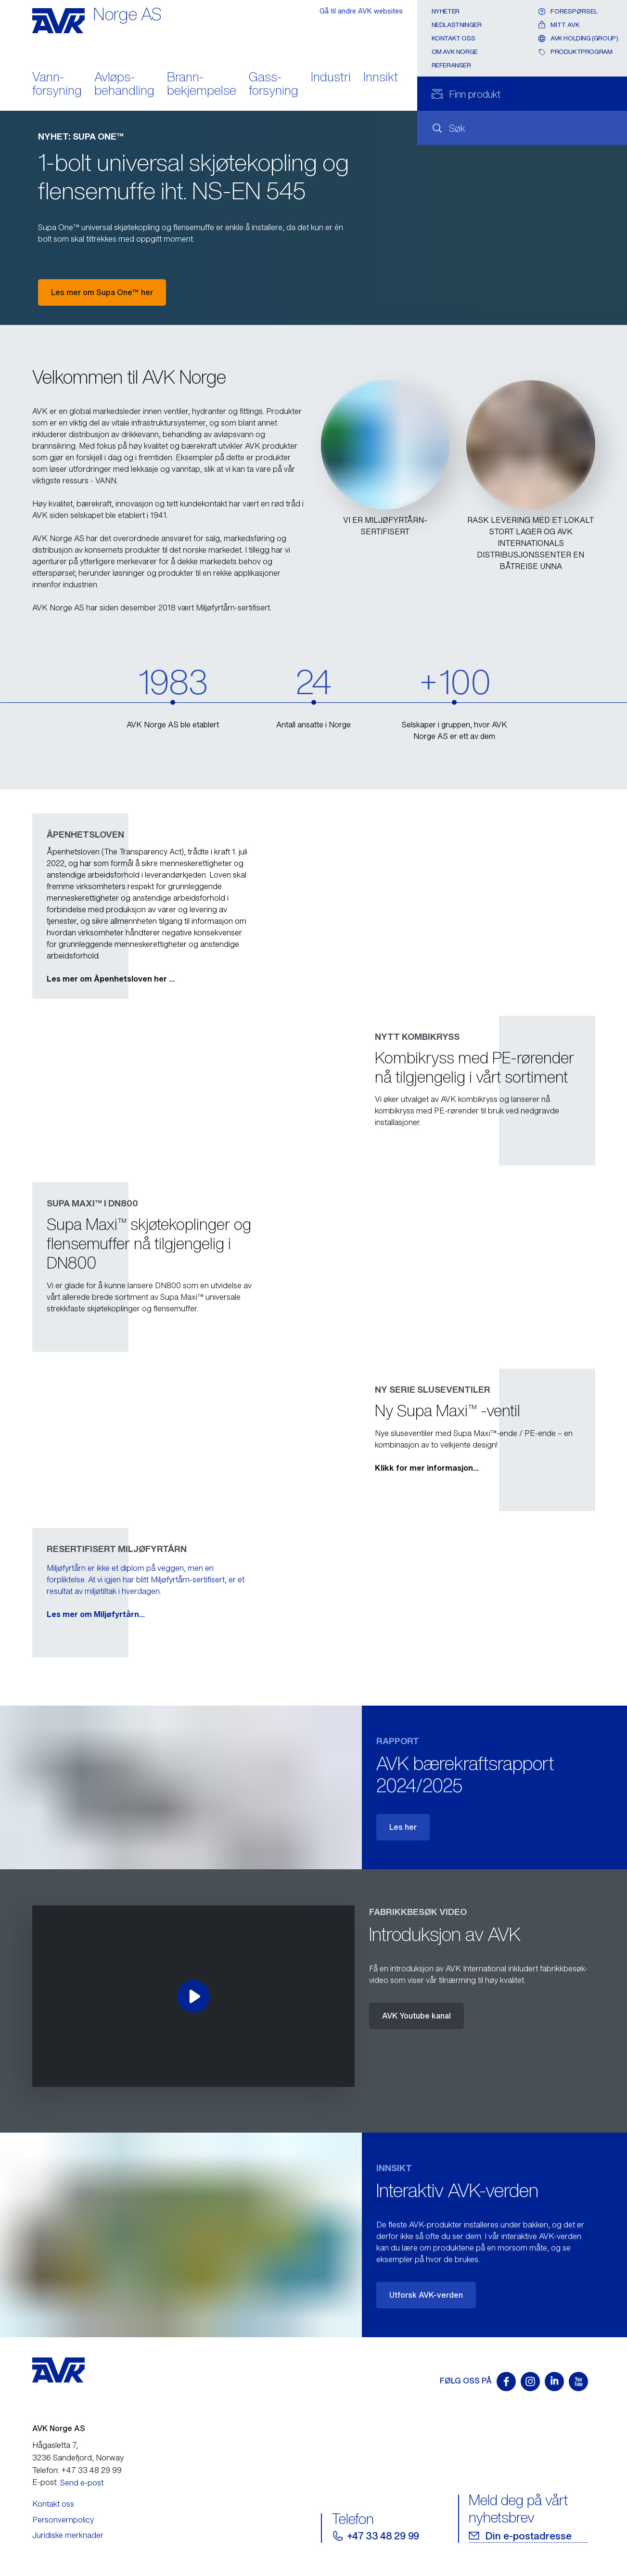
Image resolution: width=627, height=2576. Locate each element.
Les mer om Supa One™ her (102, 292)
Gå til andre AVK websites (361, 11)
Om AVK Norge (455, 51)
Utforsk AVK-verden (426, 2295)
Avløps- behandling (124, 85)
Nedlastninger (457, 24)
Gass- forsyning (273, 85)
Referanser (451, 65)
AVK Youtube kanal (416, 2015)
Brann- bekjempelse (201, 85)
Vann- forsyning (57, 85)
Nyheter (446, 11)
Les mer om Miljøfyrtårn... (424, 1614)
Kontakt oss (453, 38)
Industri (331, 78)
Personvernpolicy (63, 2519)
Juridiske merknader (67, 2535)
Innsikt (380, 78)
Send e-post (81, 2482)
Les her (403, 1827)
